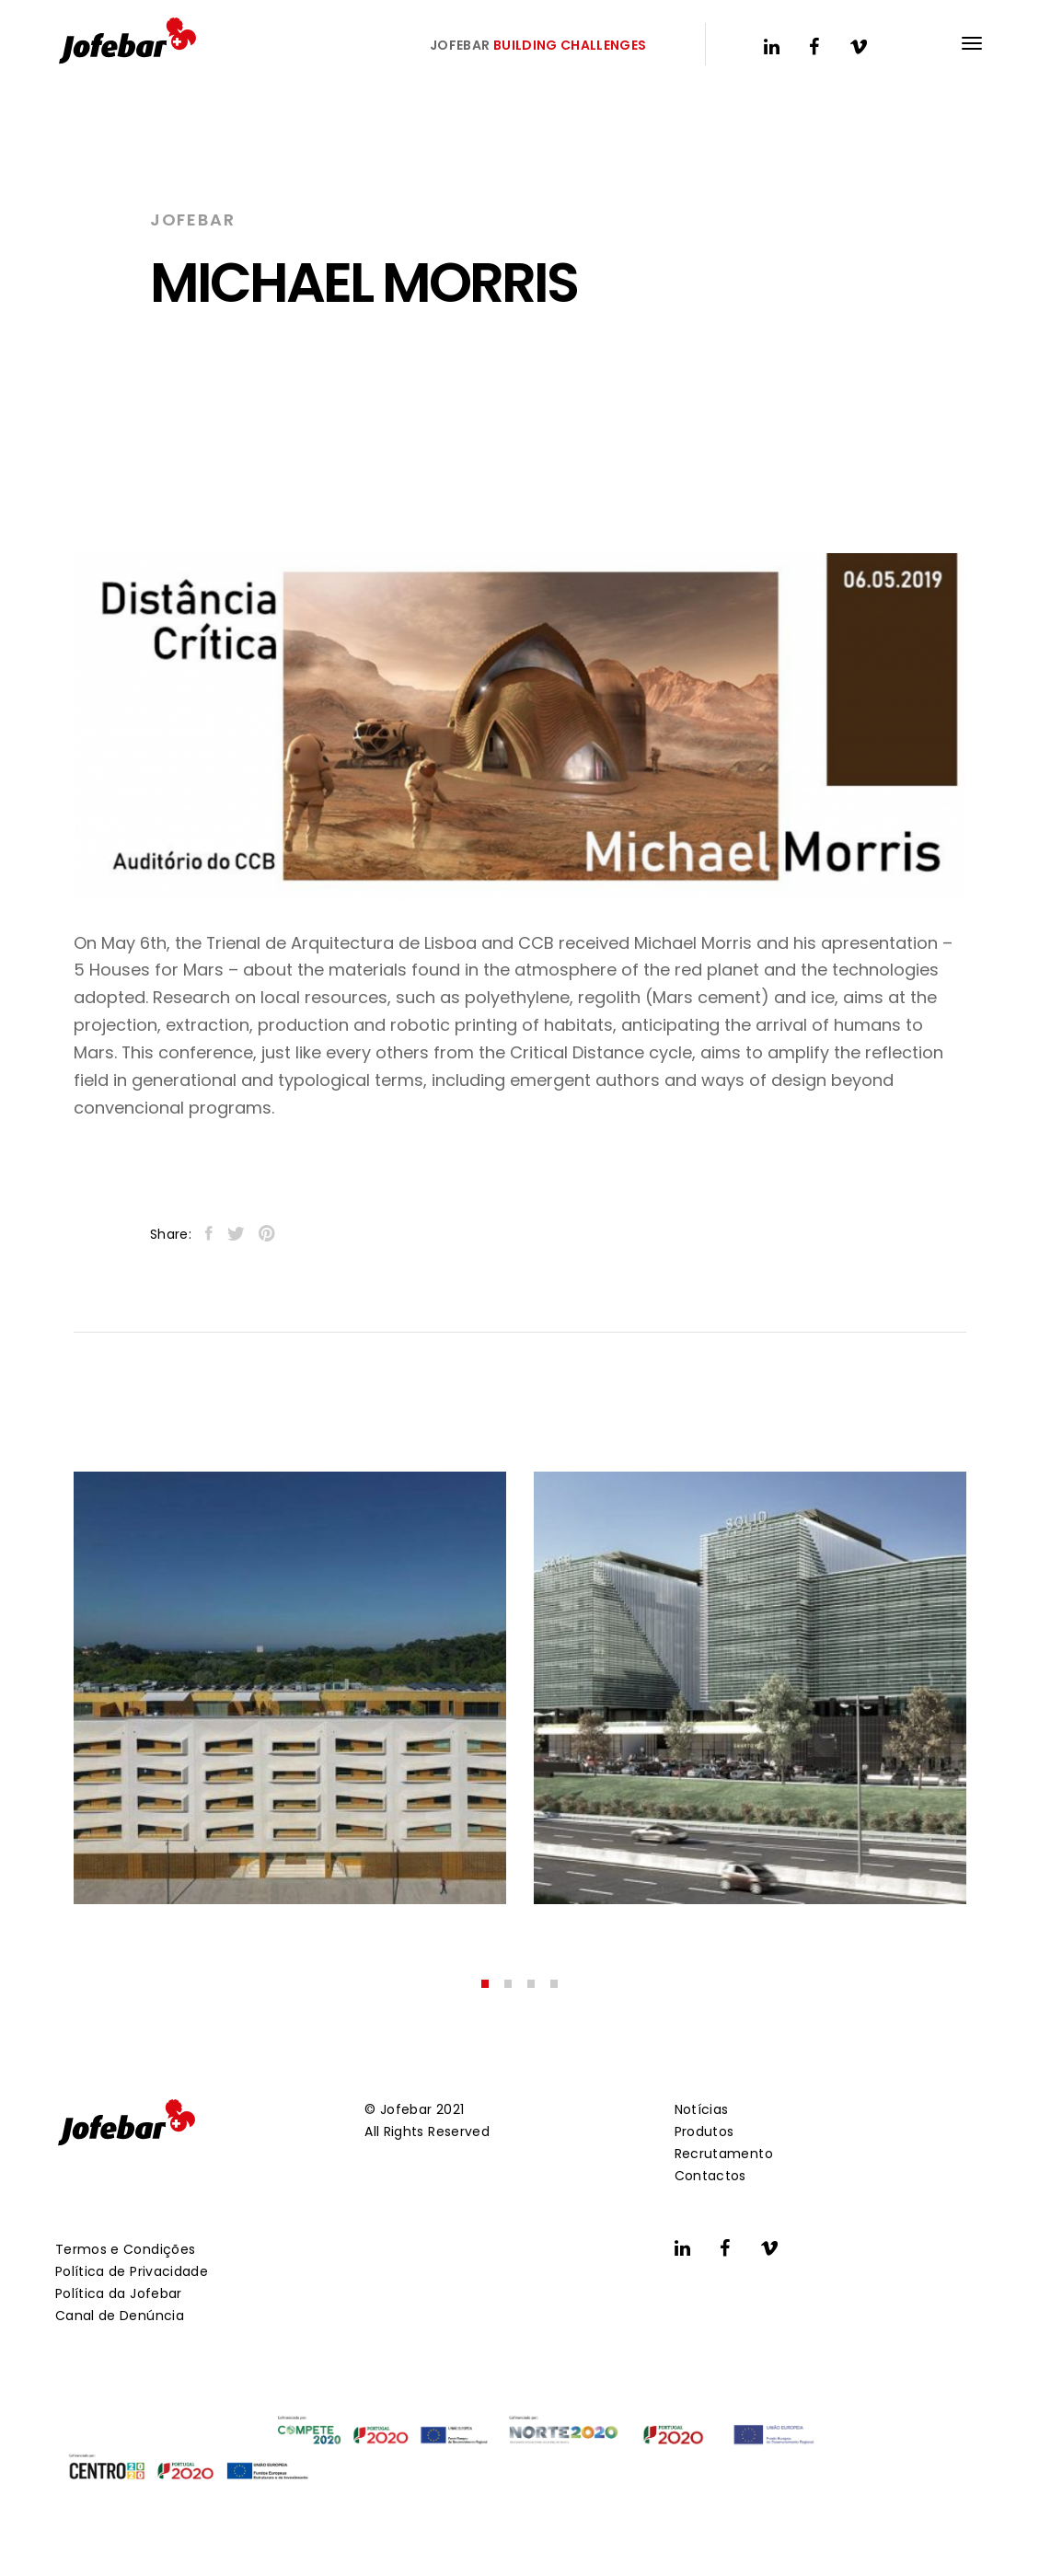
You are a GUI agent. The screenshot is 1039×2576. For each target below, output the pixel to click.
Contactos (710, 2175)
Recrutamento (724, 2153)
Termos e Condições (125, 2249)
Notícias (702, 2109)
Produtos (704, 2131)
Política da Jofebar (118, 2293)
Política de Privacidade (131, 2271)
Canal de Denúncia (119, 2315)
